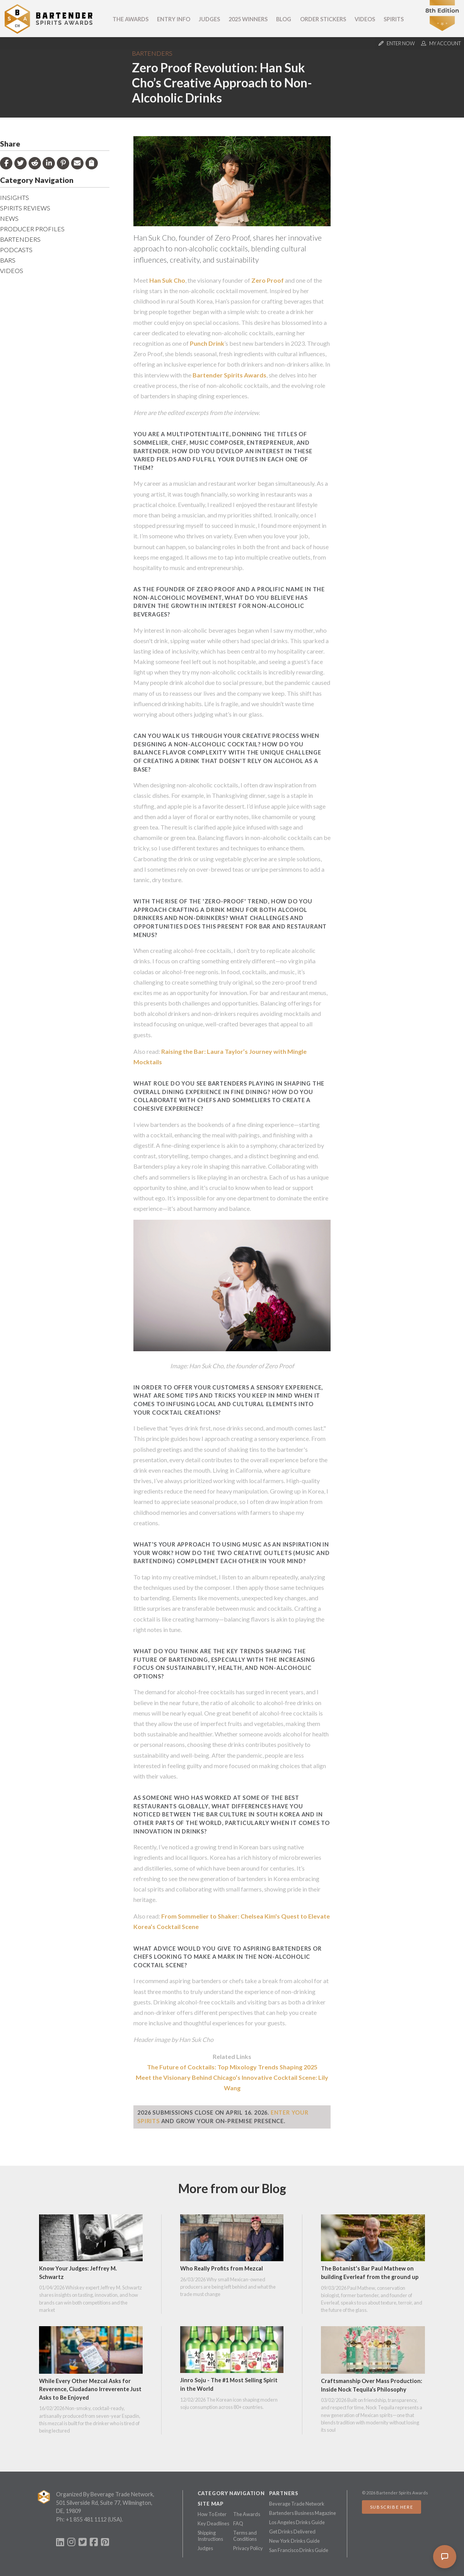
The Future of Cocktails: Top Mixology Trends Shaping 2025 (232, 2067)
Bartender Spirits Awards (229, 375)
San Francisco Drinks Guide (298, 2550)
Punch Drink (207, 343)
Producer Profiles (32, 228)
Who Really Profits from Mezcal (221, 2268)
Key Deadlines (213, 2523)
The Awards (130, 19)
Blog (283, 19)
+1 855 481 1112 (86, 2519)
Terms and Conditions (245, 2536)
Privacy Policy (248, 2548)
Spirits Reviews (25, 208)
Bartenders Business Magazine (302, 2513)
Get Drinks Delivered (292, 2531)
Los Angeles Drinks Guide (297, 2522)
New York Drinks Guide (294, 2541)
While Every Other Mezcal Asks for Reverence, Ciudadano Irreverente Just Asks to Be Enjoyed (90, 2389)
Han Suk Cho (167, 280)
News (9, 218)
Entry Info (173, 19)
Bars (7, 260)
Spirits (394, 19)
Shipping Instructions (210, 2536)
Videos (365, 19)
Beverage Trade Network (296, 2504)
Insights (14, 197)
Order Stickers (323, 19)
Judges (209, 19)
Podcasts (16, 249)
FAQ (238, 2523)
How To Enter (212, 2514)
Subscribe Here (391, 2506)
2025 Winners (248, 19)
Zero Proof (267, 280)
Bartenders (152, 53)
